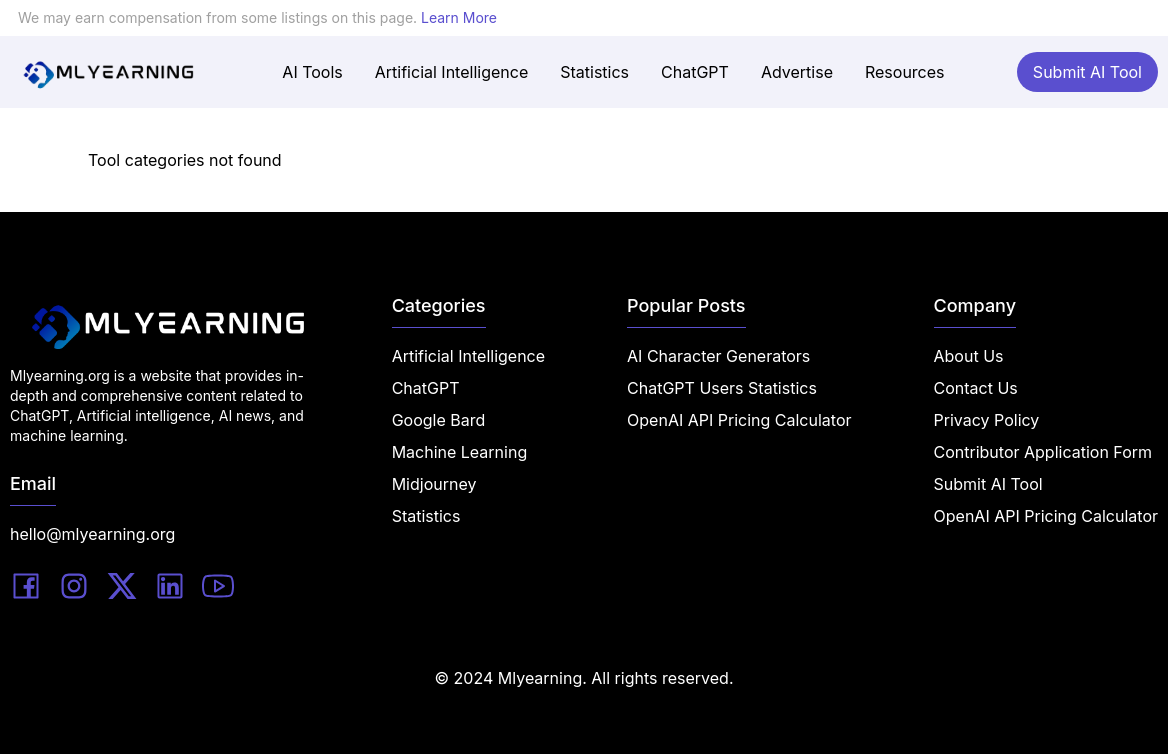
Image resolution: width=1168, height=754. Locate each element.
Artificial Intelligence (451, 72)
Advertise (797, 72)
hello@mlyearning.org (92, 534)
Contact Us (976, 388)
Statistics (594, 72)
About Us (969, 356)
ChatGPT (695, 72)
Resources (905, 72)
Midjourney (434, 484)
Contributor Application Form (1043, 452)
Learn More (459, 17)
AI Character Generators (718, 356)
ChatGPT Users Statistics (722, 388)
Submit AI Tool (1087, 72)
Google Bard (439, 420)
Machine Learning (460, 452)
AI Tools (312, 72)
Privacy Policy (987, 420)
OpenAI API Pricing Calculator (739, 420)
